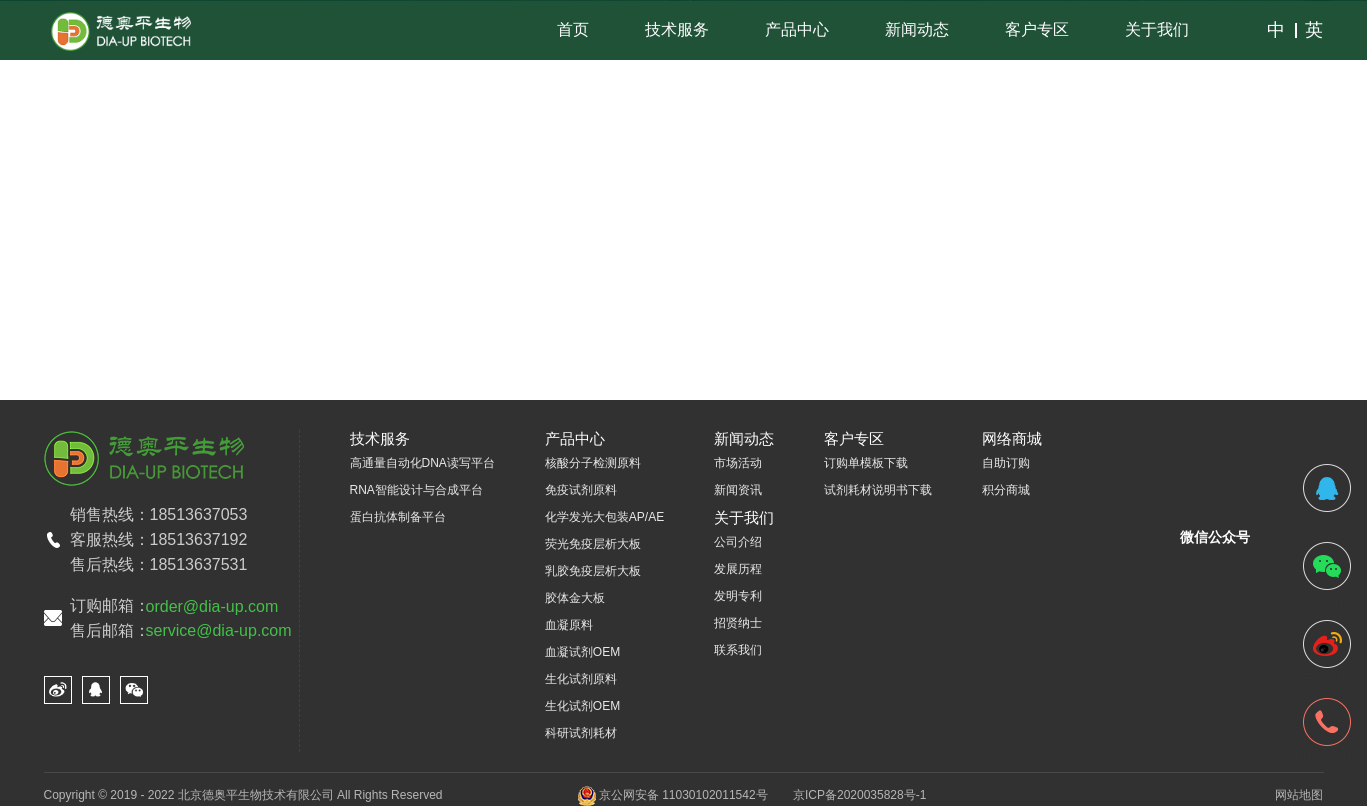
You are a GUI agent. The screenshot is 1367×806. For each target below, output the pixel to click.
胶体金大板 (575, 598)
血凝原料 (569, 625)
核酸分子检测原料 (593, 463)
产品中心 (797, 29)
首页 (573, 29)
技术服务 (677, 29)
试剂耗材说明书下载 (878, 490)
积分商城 (1006, 490)
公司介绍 (738, 542)
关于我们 (1157, 29)
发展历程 (738, 569)
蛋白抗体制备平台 (398, 517)
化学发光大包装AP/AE (604, 517)
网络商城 (1012, 438)
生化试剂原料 (581, 679)
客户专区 (1037, 29)
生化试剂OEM (582, 706)
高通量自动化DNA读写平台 (422, 463)
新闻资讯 (738, 490)
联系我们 (738, 650)
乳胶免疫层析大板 (593, 571)
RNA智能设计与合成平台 (416, 490)
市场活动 (738, 463)
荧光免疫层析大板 (593, 544)
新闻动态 (917, 29)
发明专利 (738, 596)
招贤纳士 (738, 623)
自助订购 (1006, 463)
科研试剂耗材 (581, 733)
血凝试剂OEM (582, 652)
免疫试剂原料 (581, 490)
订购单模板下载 (866, 463)
